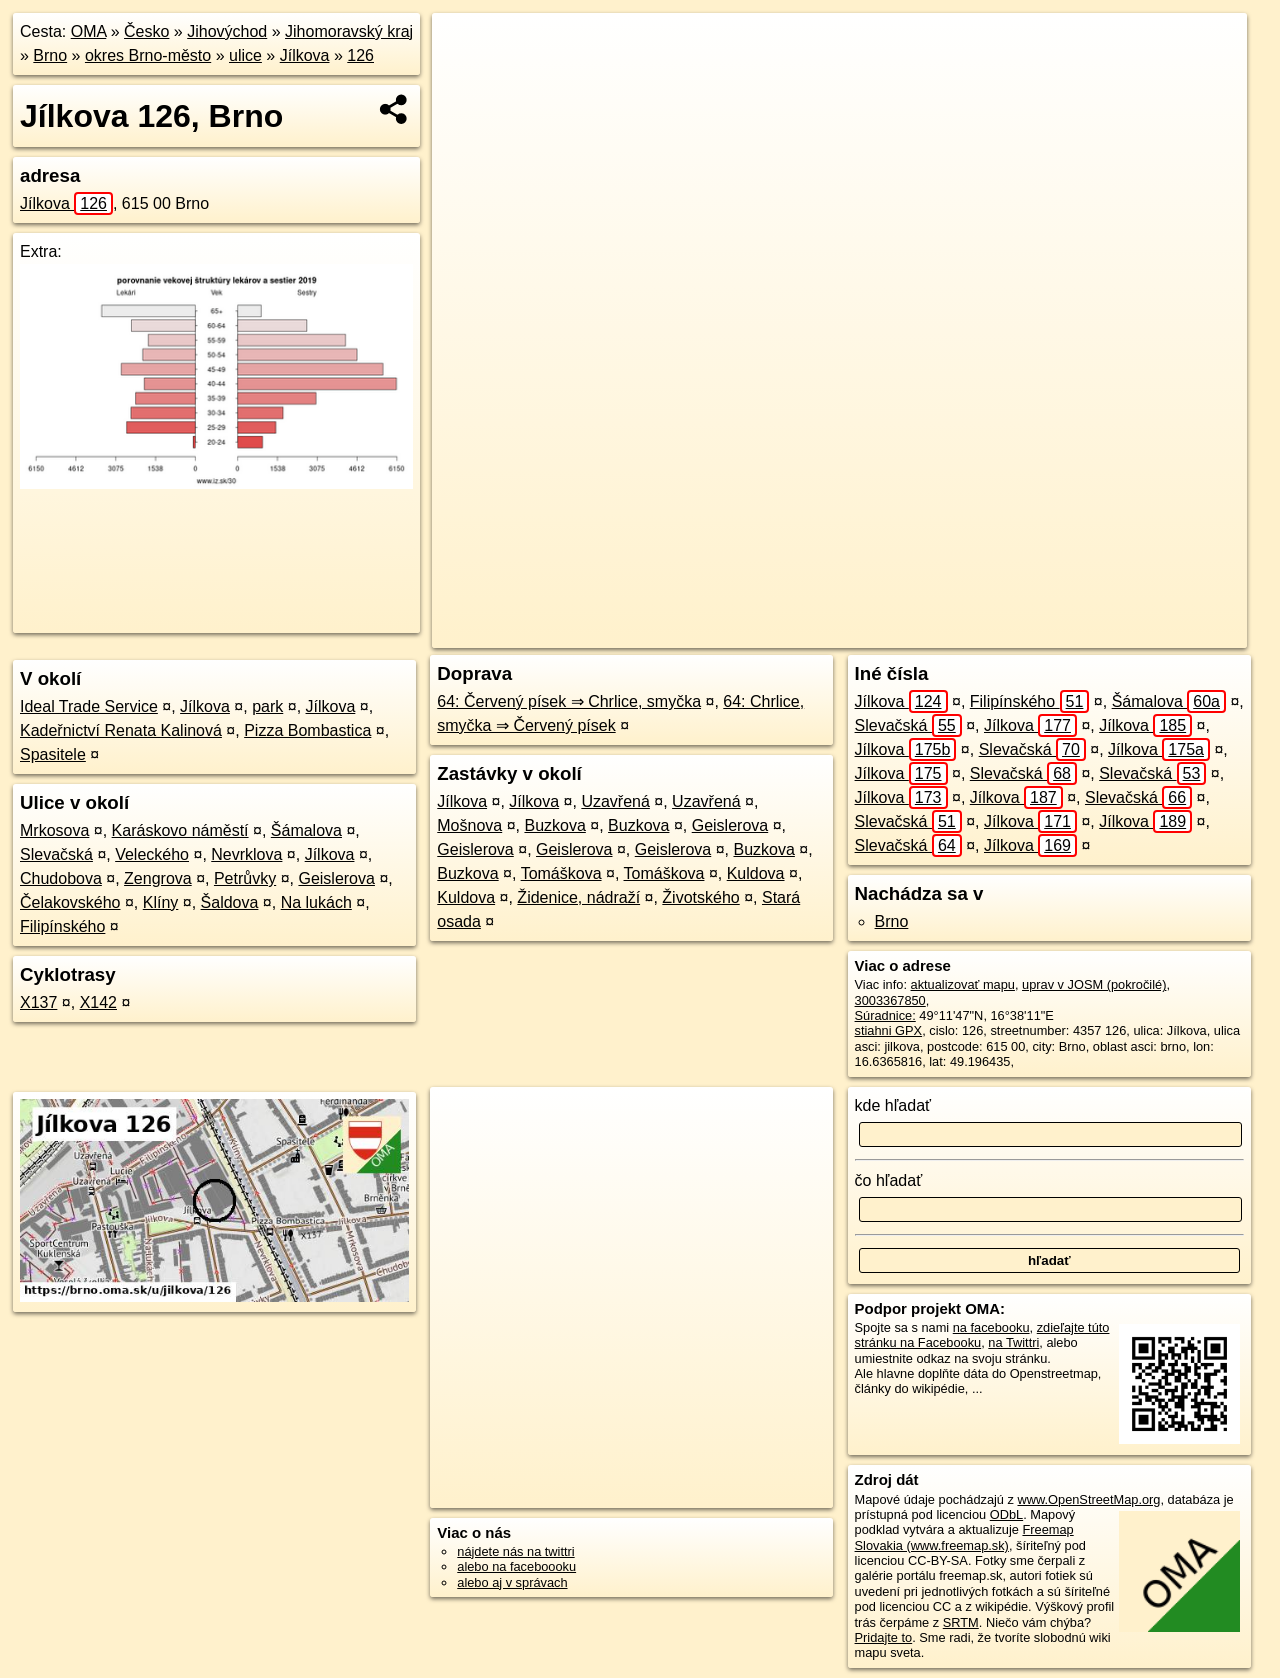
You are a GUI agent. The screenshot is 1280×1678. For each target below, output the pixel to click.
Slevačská (56, 854)
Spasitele (53, 754)
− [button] (466, 78)
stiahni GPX (889, 1030)
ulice (245, 55)
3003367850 (890, 1000)
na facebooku (991, 1327)
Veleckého (152, 854)
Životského (700, 897)
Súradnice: (885, 1015)
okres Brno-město (148, 55)
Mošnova (469, 825)
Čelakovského (70, 902)
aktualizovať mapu (963, 984)
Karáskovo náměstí (180, 830)
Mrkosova (54, 830)
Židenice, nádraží (578, 897)
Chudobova (61, 878)
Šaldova (230, 902)
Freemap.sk (1004, 633)
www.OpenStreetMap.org (1088, 1499)
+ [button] (466, 47)
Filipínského (62, 926)
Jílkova (305, 55)
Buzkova (554, 825)
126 (360, 55)
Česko (146, 31)
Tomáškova (561, 873)
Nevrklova (246, 854)
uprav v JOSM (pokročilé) (1094, 984)
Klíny (161, 902)
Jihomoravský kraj (349, 31)
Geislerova (336, 878)
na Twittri (1013, 1342)
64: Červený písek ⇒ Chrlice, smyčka (569, 701)
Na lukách (316, 902)
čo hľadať (889, 1180)
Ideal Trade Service (89, 706)
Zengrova (158, 878)
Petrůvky (245, 878)
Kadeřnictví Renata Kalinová (121, 730)
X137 (38, 1002)
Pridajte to (884, 1637)
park (267, 706)
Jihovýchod (227, 31)
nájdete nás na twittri (515, 1551)
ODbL (1006, 1514)
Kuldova (756, 873)
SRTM (961, 1622)
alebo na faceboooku (516, 1566)
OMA (89, 31)
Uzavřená (615, 801)
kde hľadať (893, 1105)
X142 (98, 1002)
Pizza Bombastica (307, 730)
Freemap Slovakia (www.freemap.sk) (964, 1537)
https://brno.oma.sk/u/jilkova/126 (1156, 633)
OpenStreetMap (901, 633)
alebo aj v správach (512, 1582)
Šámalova (306, 830)
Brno (50, 55)
